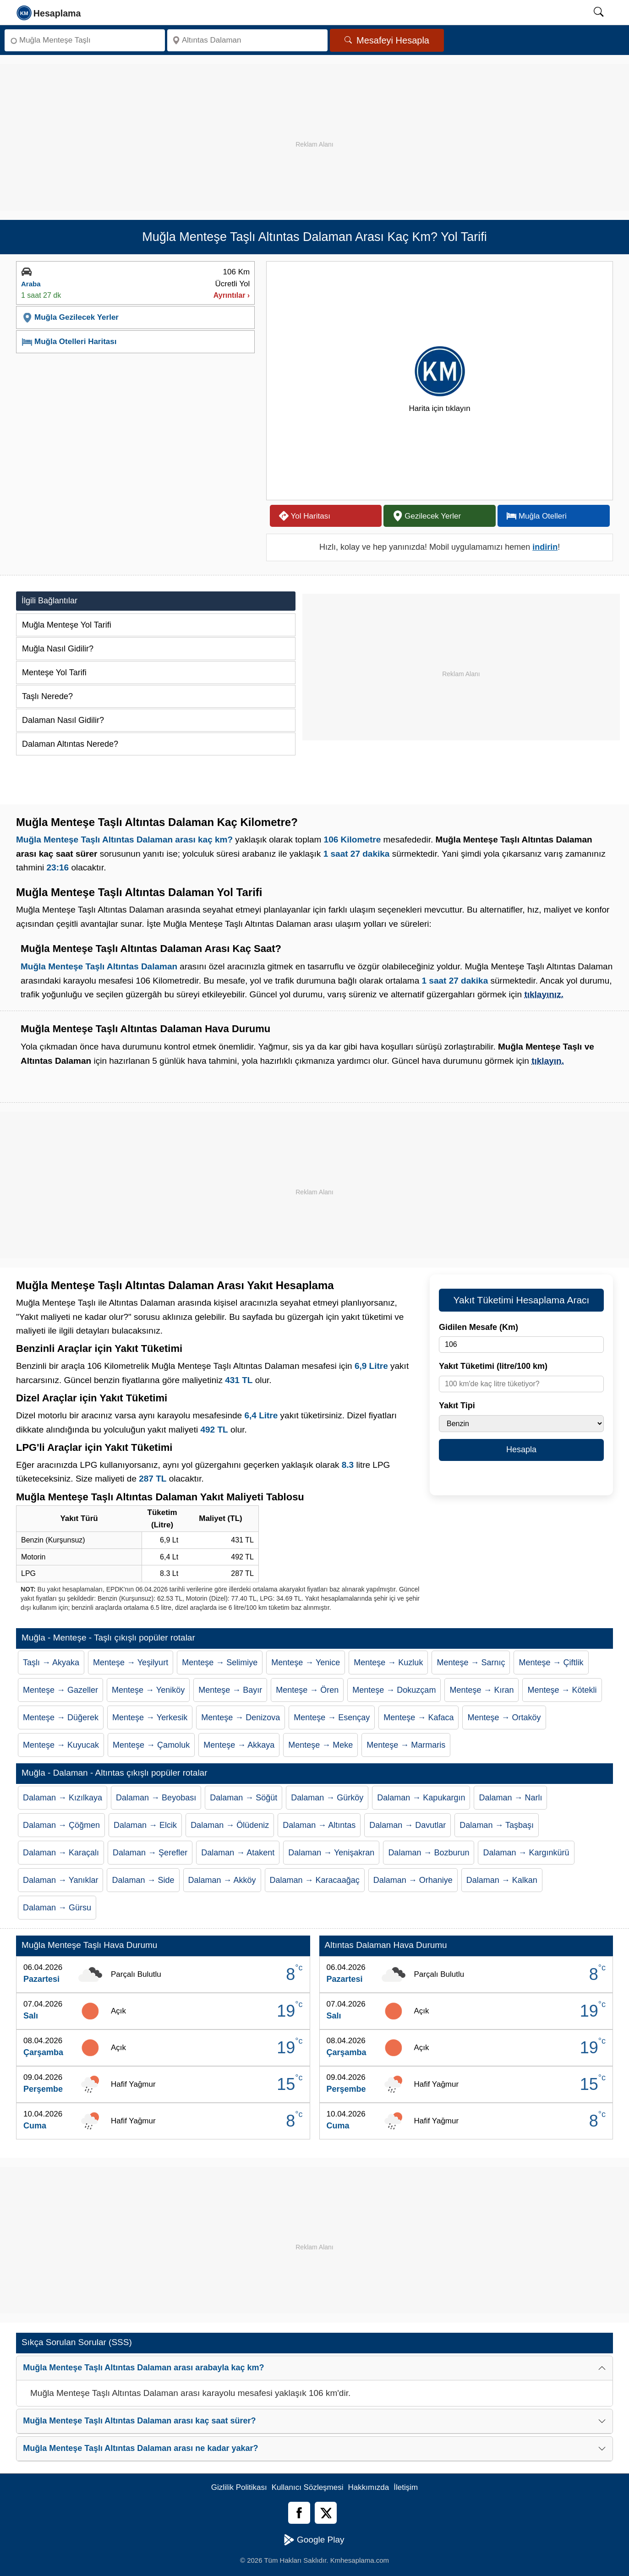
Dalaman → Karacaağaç (315, 1880)
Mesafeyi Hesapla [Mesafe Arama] (387, 40)
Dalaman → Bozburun (428, 1852)
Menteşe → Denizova (240, 1717)
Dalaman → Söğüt (243, 1797)
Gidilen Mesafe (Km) (478, 1327)
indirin (545, 547)
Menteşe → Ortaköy (504, 1717)
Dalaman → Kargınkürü (526, 1852)
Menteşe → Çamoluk (151, 1745)
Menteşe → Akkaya (238, 1745)
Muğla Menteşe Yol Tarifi (66, 624)
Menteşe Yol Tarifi (54, 672)
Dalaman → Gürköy (327, 1797)
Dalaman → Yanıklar (60, 1880)
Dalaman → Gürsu (57, 1907)
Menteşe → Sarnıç (471, 1662)
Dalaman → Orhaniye (413, 1880)
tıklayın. (547, 1061)
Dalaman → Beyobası (156, 1797)
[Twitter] (326, 2513)
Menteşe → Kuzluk (388, 1662)
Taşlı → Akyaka (51, 1662)
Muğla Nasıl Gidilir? (57, 648)
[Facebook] (299, 2513)
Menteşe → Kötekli (561, 1690)
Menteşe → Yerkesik (149, 1717)
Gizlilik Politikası (239, 2487)
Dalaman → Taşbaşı (496, 1825)
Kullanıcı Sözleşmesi (308, 2487)
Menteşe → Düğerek (60, 1717)
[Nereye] (247, 40)
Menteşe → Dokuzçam (394, 1690)
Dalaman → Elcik (145, 1825)
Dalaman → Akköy (222, 1880)
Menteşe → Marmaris (405, 1745)
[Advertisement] (315, 128)
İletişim (406, 2487)
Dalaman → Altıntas (319, 1825)
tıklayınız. (543, 994)
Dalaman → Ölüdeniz (230, 1825)
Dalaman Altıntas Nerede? (70, 744)
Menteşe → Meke (320, 1745)
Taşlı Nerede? (47, 696)
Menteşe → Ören (307, 1690)
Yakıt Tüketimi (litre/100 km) (493, 1366)
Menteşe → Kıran (481, 1690)
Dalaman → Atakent (237, 1852)
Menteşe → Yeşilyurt (130, 1662)
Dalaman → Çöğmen (61, 1825)
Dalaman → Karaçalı (61, 1852)
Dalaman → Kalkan (501, 1880)
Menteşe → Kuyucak (61, 1745)
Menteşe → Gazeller (60, 1690)
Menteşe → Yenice (305, 1662)
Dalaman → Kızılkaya (62, 1797)
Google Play (314, 2539)
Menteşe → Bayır (230, 1690)
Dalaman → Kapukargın (421, 1797)
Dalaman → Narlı (510, 1797)
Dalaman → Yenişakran (331, 1852)
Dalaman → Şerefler (150, 1852)
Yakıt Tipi (457, 1405)
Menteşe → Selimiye (219, 1662)
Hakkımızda (368, 2487)
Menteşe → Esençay (332, 1717)
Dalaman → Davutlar (407, 1825)
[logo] (49, 12)
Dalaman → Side (143, 1880)
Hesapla (521, 1449)
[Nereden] (85, 40)
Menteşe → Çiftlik (551, 1662)
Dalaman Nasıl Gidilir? (63, 720)
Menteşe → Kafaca (418, 1717)
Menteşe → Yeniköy (148, 1690)
